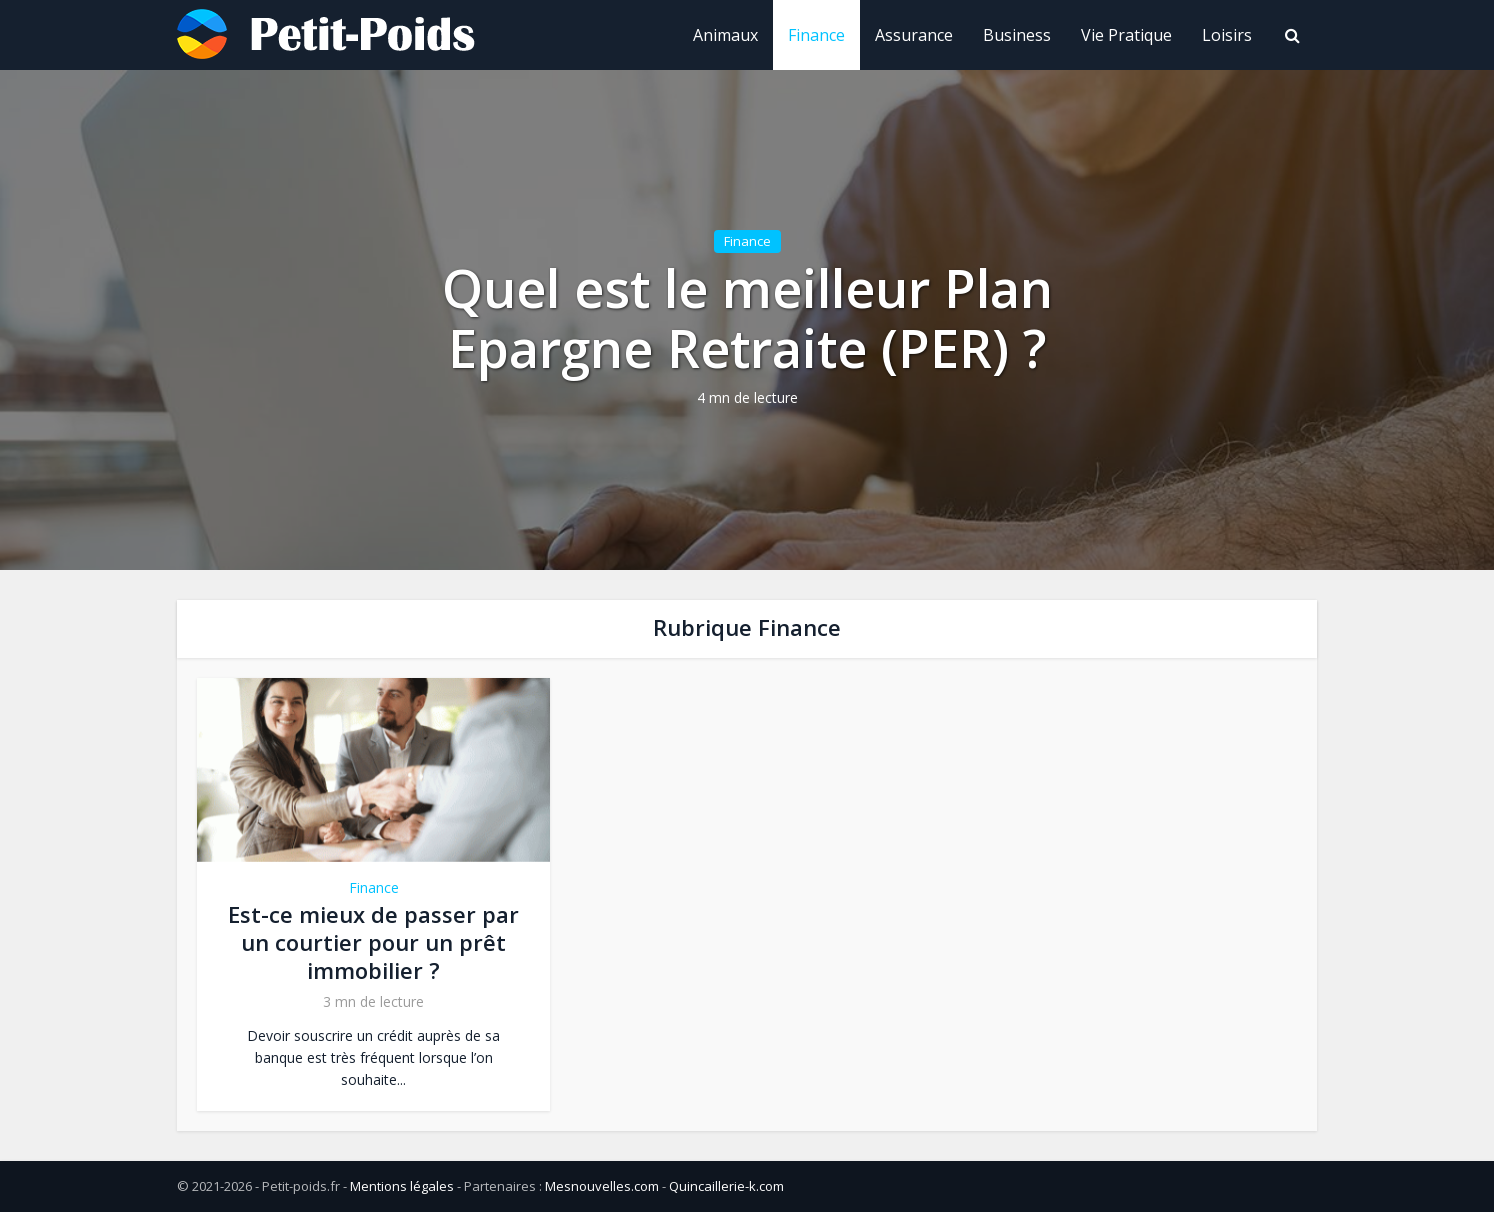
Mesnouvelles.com (602, 1186)
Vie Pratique (1126, 35)
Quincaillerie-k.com (726, 1186)
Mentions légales (402, 1186)
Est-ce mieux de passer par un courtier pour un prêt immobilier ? (373, 942)
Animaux (725, 35)
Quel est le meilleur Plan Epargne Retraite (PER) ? (747, 318)
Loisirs (1227, 35)
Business (1017, 35)
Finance (816, 35)
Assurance (914, 35)
